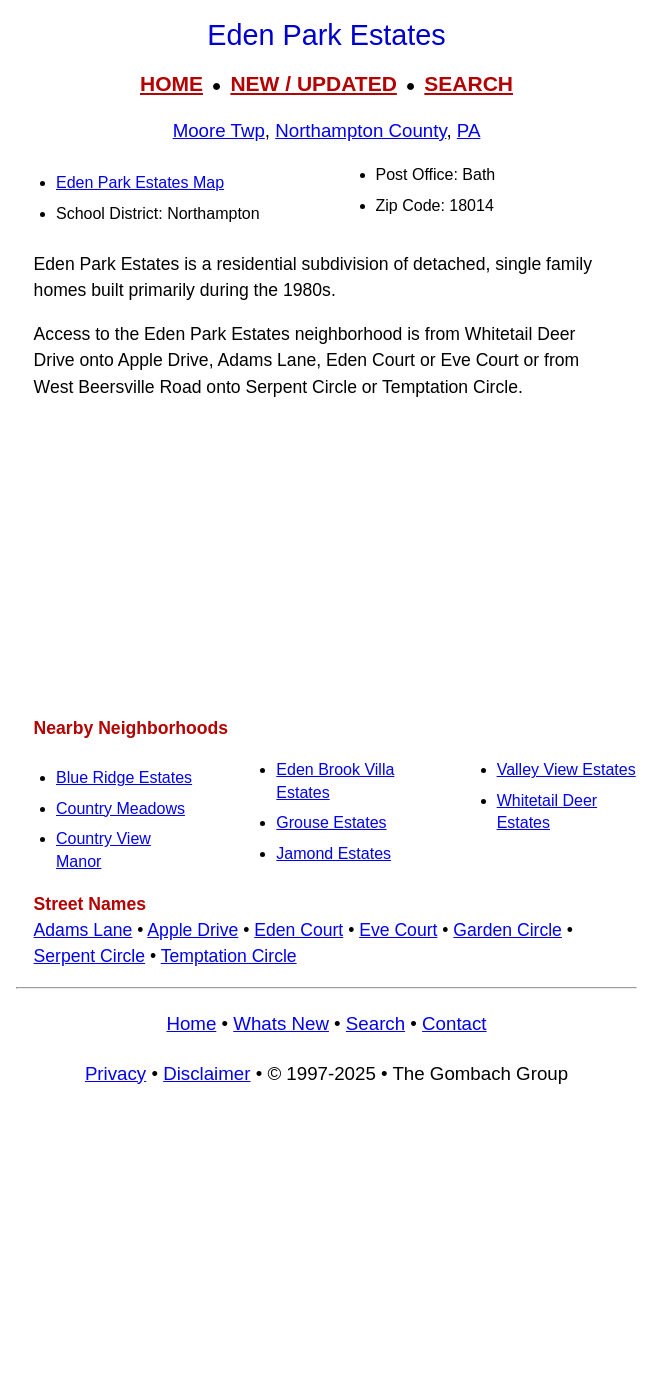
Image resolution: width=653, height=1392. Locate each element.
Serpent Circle (89, 956)
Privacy (115, 1073)
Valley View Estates (566, 769)
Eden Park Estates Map (140, 182)
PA (469, 130)
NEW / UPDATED (313, 83)
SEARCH (468, 83)
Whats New (281, 1023)
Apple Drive (192, 930)
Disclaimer (206, 1073)
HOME (171, 83)
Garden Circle (507, 930)
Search (375, 1023)
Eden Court (298, 930)
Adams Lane (83, 930)
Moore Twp (219, 130)
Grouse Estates (331, 822)
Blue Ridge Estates (124, 777)
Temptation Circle (229, 956)
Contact (454, 1023)
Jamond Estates (333, 853)
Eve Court (398, 930)
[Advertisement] (326, 558)
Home (191, 1023)
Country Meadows (120, 808)
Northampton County (360, 130)
